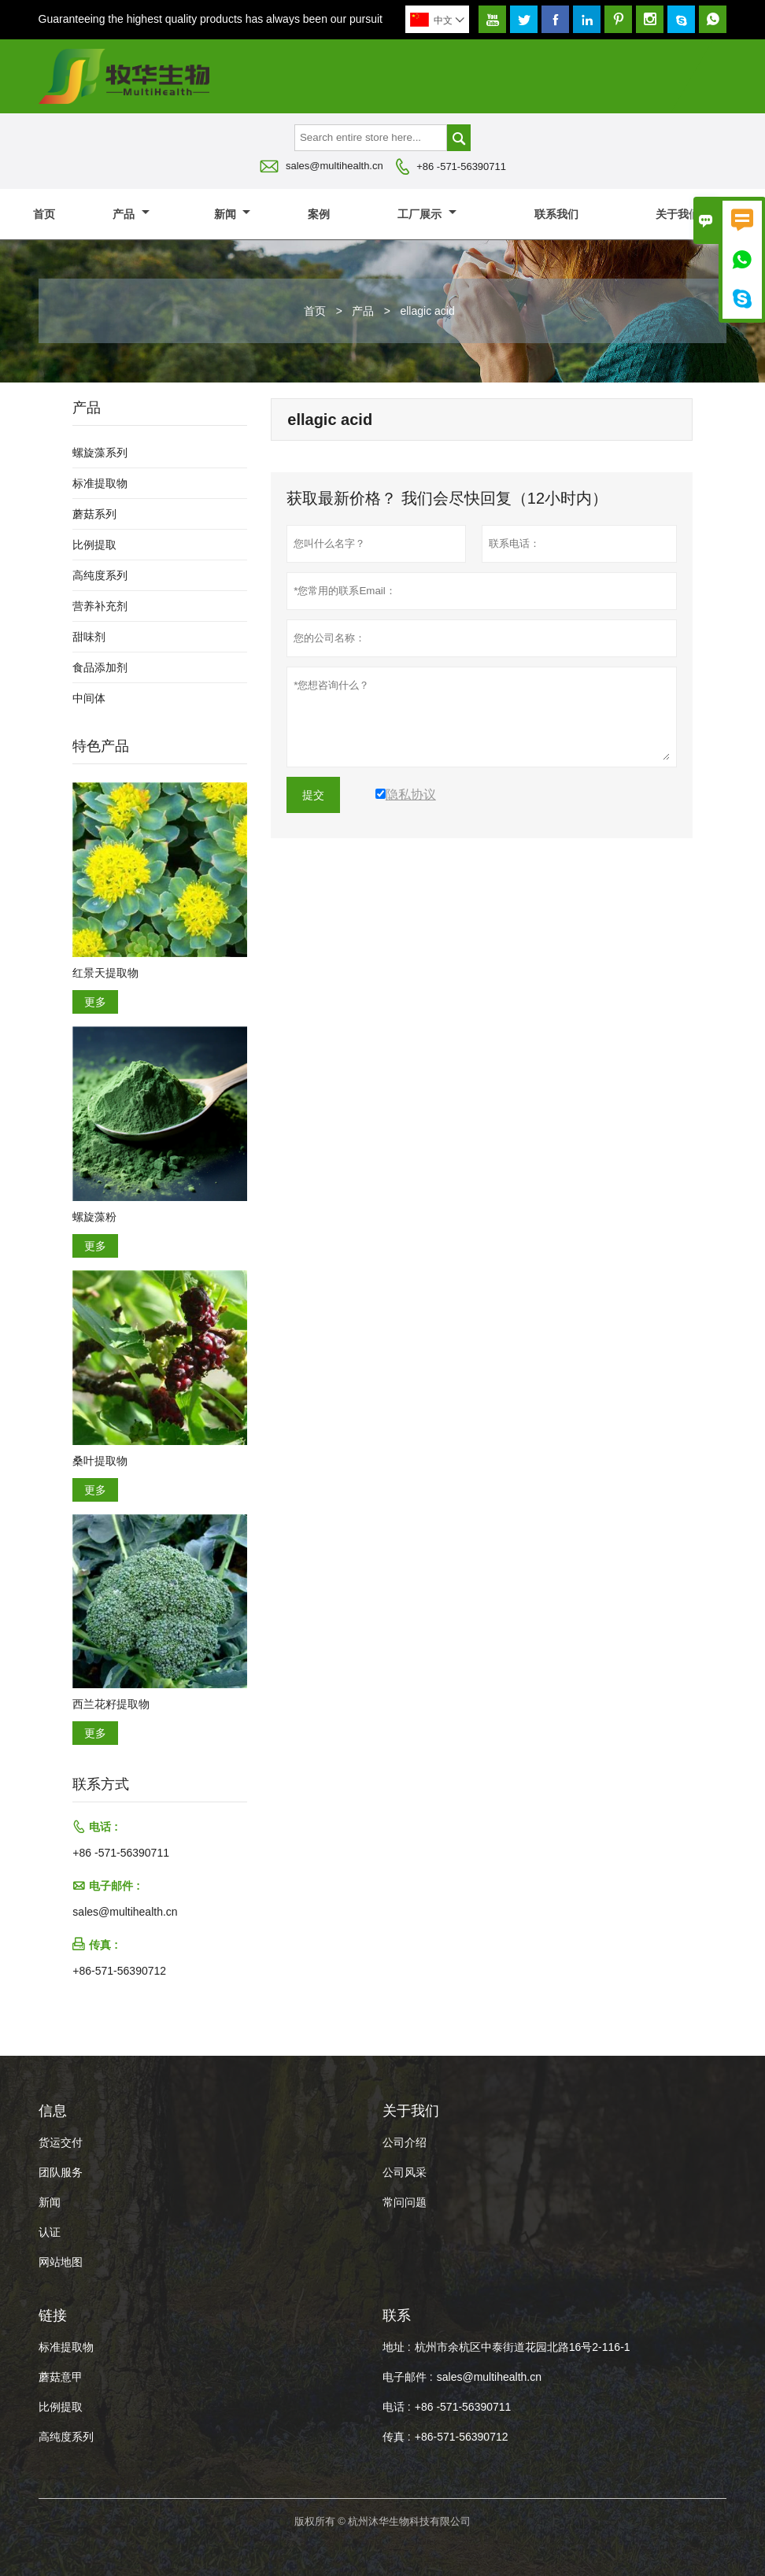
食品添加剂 (100, 667)
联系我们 (556, 214)
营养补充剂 (100, 606)
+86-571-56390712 (119, 1970)
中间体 (88, 698)
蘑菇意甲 (61, 2377)
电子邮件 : (407, 2377)
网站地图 (61, 2262)
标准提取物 (100, 483)
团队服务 (61, 2172)
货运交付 (61, 2142)
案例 (319, 214)
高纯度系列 (100, 575)
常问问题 (404, 2202)
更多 (95, 1002)
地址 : (396, 2347)
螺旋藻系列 (100, 452)
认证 (50, 2232)
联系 (396, 2315)
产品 (131, 214)
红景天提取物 (105, 972)
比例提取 (94, 544)
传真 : (396, 2436)
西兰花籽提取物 (111, 1704)
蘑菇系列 (94, 514)
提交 (313, 795)
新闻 (232, 214)
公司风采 (404, 2172)
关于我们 (685, 214)
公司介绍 (404, 2142)
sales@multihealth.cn (334, 166)
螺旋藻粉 (94, 1216)
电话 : (396, 2406)
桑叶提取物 (100, 1460)
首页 (44, 214)
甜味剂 (88, 636)
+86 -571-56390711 (461, 166)
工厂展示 (426, 214)
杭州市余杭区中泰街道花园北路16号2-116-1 (522, 2347)
